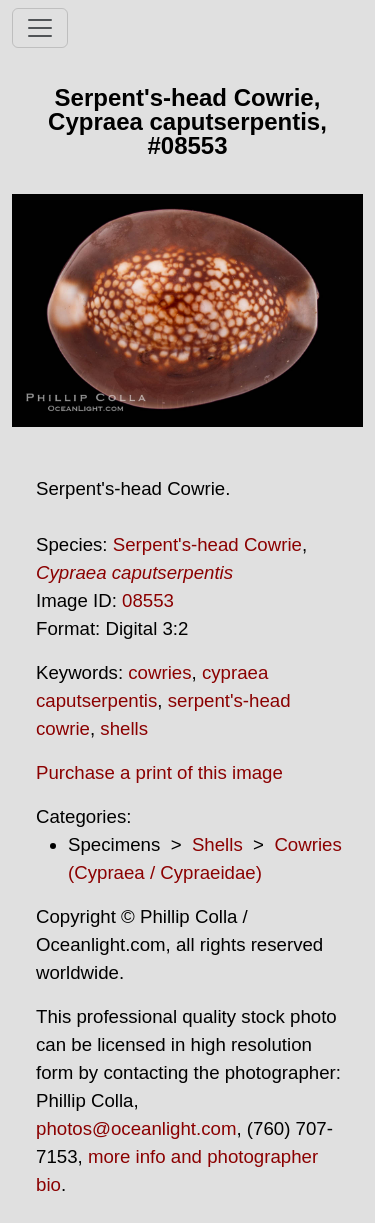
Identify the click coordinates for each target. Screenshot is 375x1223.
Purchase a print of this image (159, 772)
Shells (217, 844)
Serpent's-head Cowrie (207, 544)
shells (124, 728)
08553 (148, 600)
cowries (159, 672)
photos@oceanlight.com (136, 1128)
